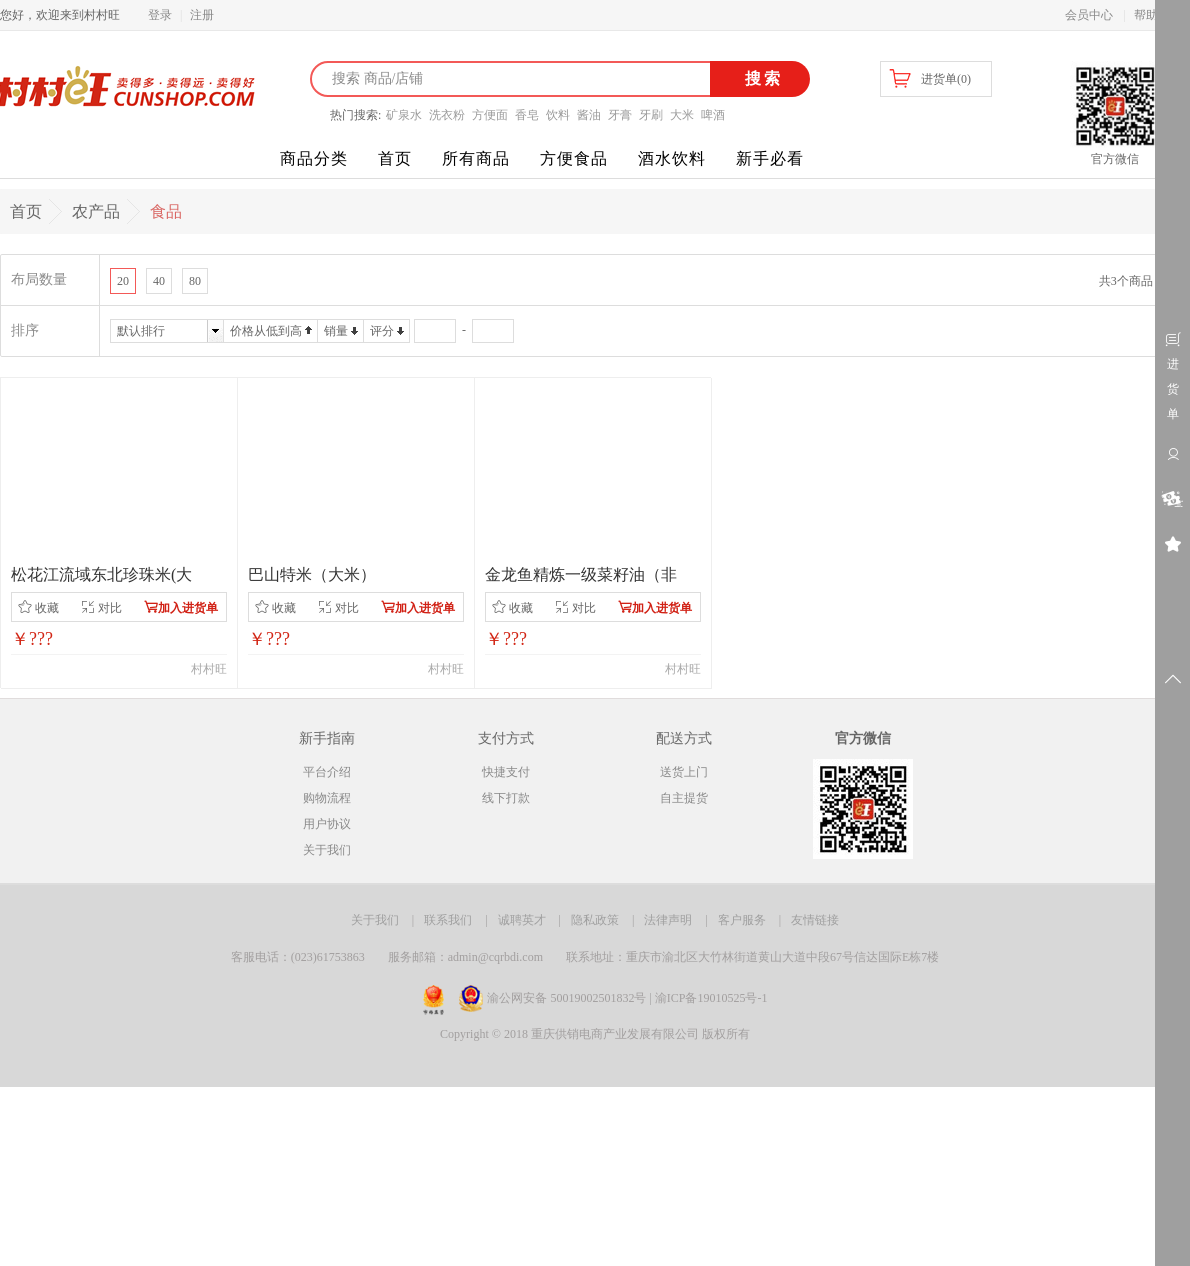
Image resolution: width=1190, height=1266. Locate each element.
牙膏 (620, 115)
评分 (382, 331)
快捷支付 (506, 772)
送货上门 (684, 772)
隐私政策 (595, 920)
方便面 (490, 115)
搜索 (760, 78)
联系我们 (448, 920)
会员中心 (1089, 15)
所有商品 (476, 158)
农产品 (96, 211)
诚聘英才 (522, 920)
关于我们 (327, 850)
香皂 (527, 115)
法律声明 (668, 920)
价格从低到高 (266, 331)
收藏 (38, 607)
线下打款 (506, 798)
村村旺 (209, 669)
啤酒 (713, 115)
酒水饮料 (672, 158)
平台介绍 (327, 772)
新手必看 (770, 158)
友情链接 (815, 920)
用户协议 (327, 824)
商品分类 (314, 158)
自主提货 (684, 798)
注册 (202, 15)
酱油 (589, 115)
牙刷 (651, 115)
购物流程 (327, 798)
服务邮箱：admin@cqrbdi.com (465, 957)
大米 (682, 115)
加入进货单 (181, 607)
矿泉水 (404, 115)
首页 (395, 158)
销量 (336, 331)
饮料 (558, 115)
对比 (101, 607)
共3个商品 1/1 (1135, 281)
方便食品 (574, 158)
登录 (160, 15)
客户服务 (742, 920)
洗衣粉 (447, 115)
